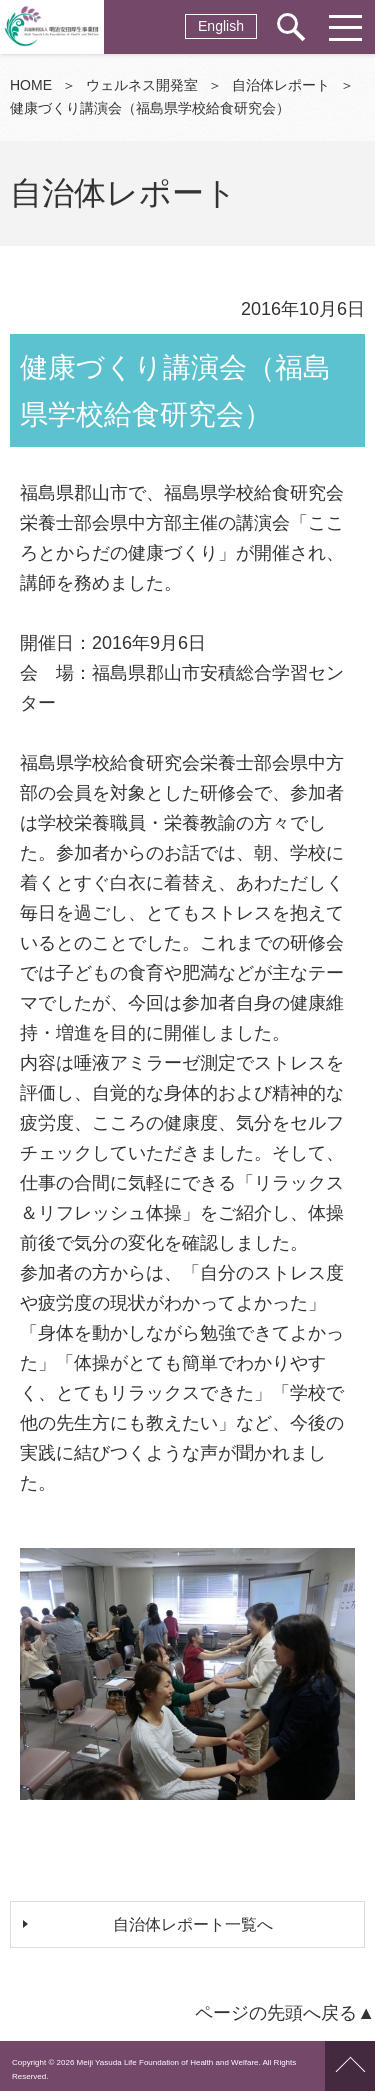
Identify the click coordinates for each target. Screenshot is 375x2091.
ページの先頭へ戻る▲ (285, 2013)
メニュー (345, 27)
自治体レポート (281, 85)
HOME (31, 85)
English (221, 26)
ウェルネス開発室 (142, 85)
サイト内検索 (290, 27)
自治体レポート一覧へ (193, 1924)
